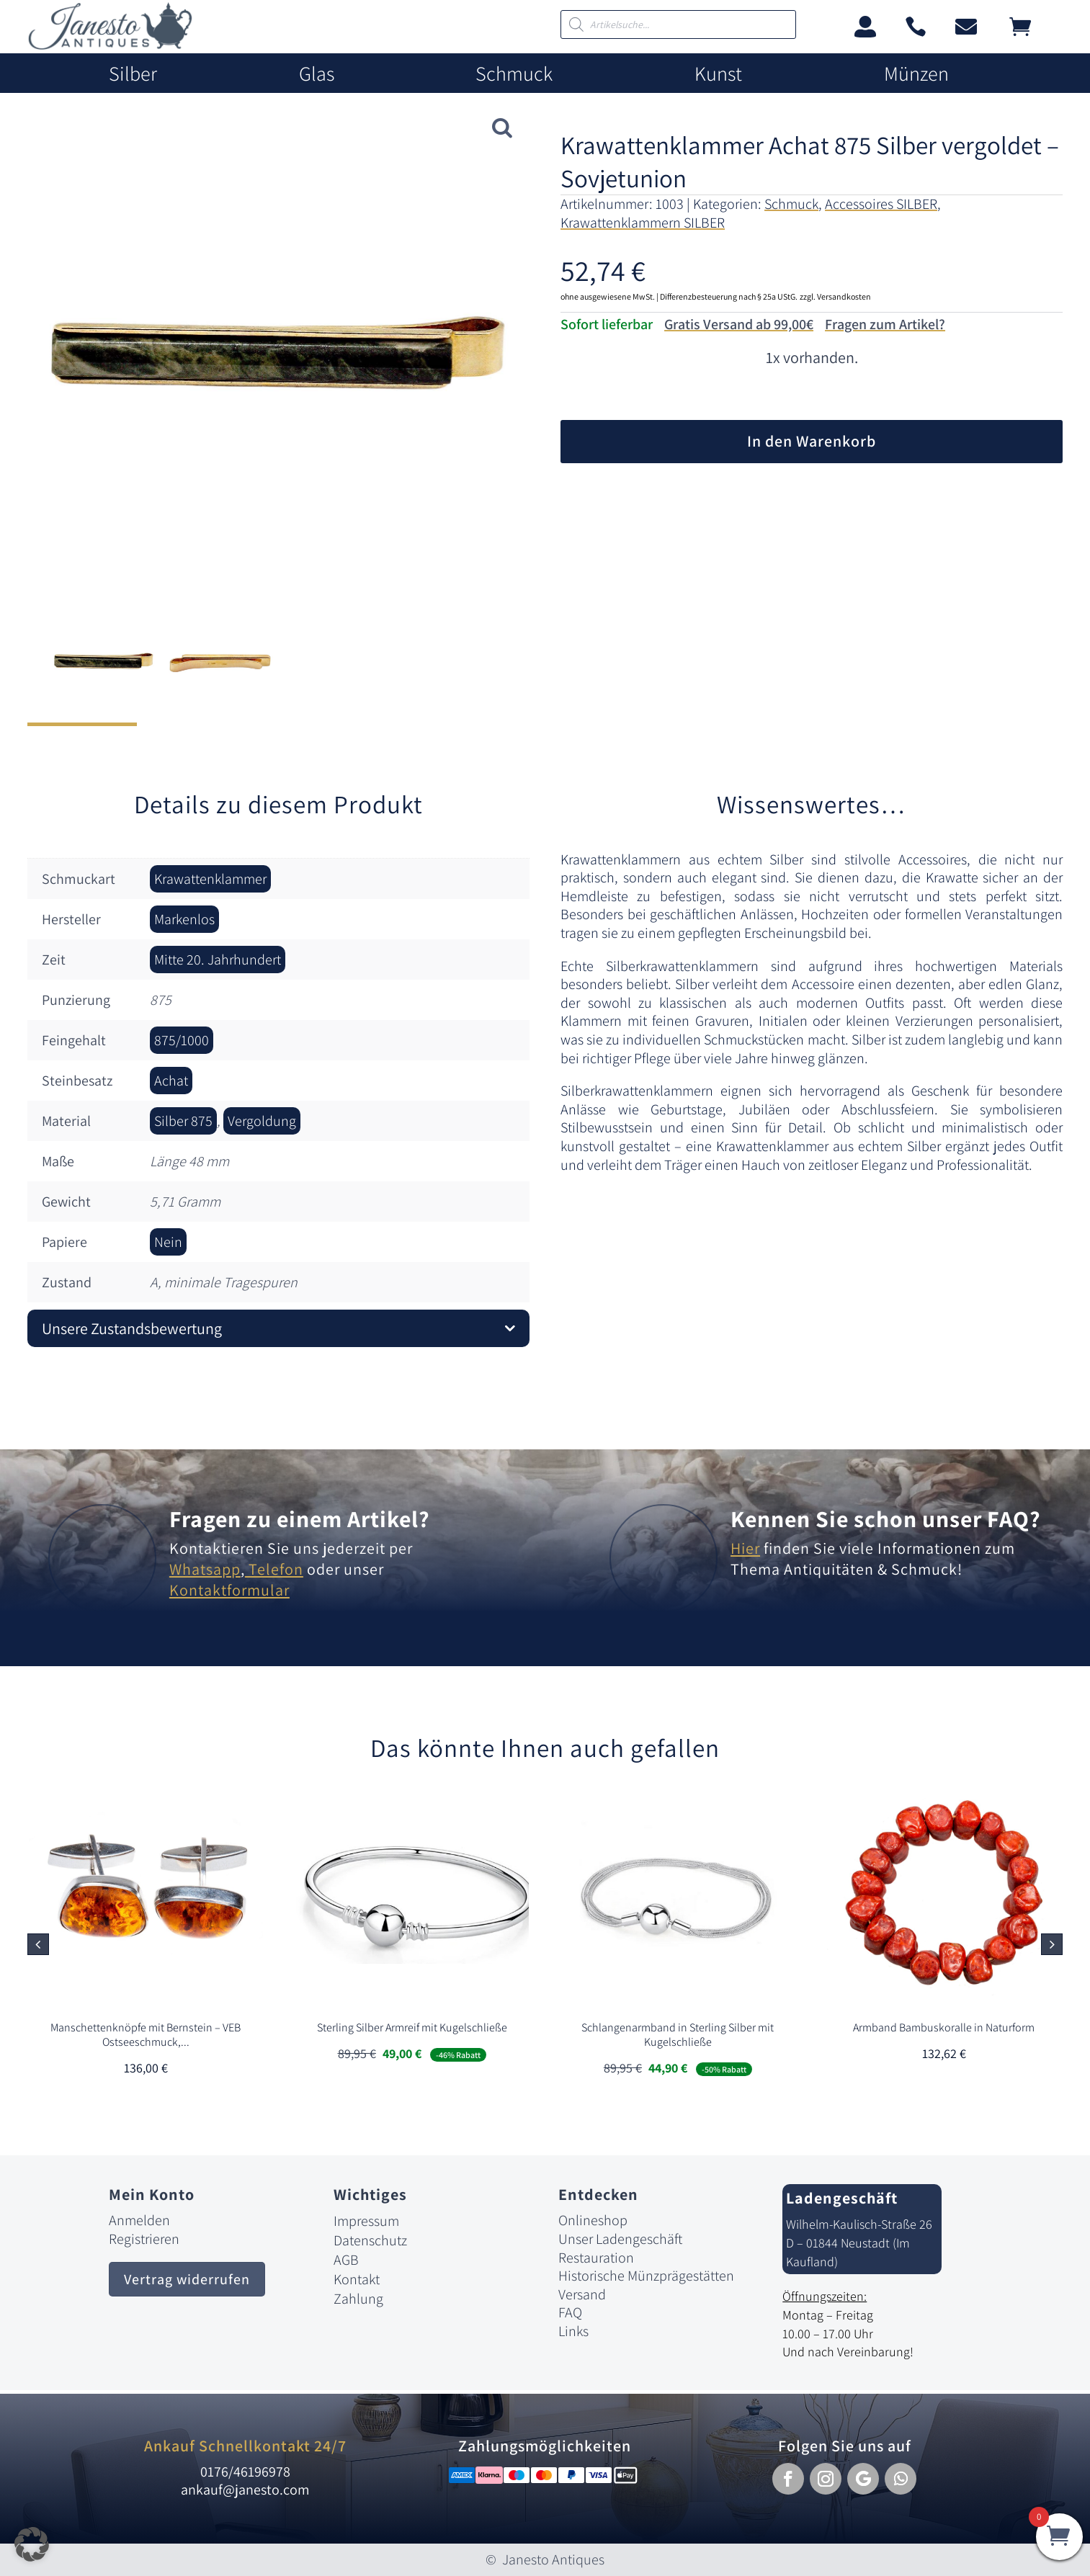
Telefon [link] (274, 1569)
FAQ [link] (570, 2312)
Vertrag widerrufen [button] (187, 2279)
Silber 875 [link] (183, 1121)
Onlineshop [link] (592, 2220)
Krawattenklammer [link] (210, 878)
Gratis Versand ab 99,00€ (738, 324)
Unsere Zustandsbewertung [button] (132, 1328)
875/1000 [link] (181, 1040)
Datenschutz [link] (370, 2240)
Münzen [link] (916, 73)
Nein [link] (168, 1242)
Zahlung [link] (358, 2298)
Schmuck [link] (514, 73)
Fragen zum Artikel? (885, 324)
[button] (1052, 1944)
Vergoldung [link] (262, 1121)
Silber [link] (133, 73)
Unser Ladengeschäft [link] (620, 2239)
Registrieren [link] (144, 2239)
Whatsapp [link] (205, 1569)
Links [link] (573, 2331)
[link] (110, 45)
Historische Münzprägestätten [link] (646, 2275)
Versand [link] (582, 2294)
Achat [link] (171, 1080)
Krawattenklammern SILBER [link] (642, 222)
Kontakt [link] (357, 2279)
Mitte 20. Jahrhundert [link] (217, 959)
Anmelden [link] (139, 2220)
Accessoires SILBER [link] (881, 203)
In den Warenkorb (811, 441)
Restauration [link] (596, 2257)
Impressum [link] (366, 2220)
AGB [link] (346, 2259)
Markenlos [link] (184, 919)
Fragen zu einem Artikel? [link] (299, 1518)
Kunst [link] (718, 73)
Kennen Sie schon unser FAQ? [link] (886, 1518)
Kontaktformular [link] (229, 1590)
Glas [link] (316, 73)
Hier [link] (745, 1548)
